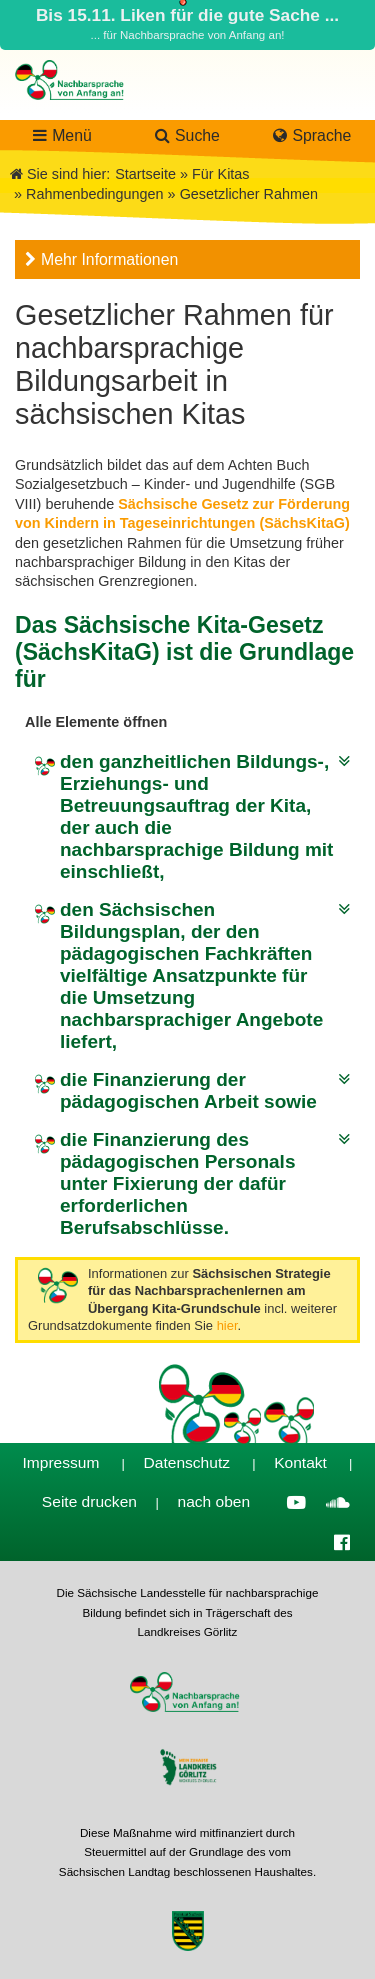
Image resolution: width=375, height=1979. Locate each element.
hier (227, 1325)
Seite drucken (89, 1501)
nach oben (214, 1501)
